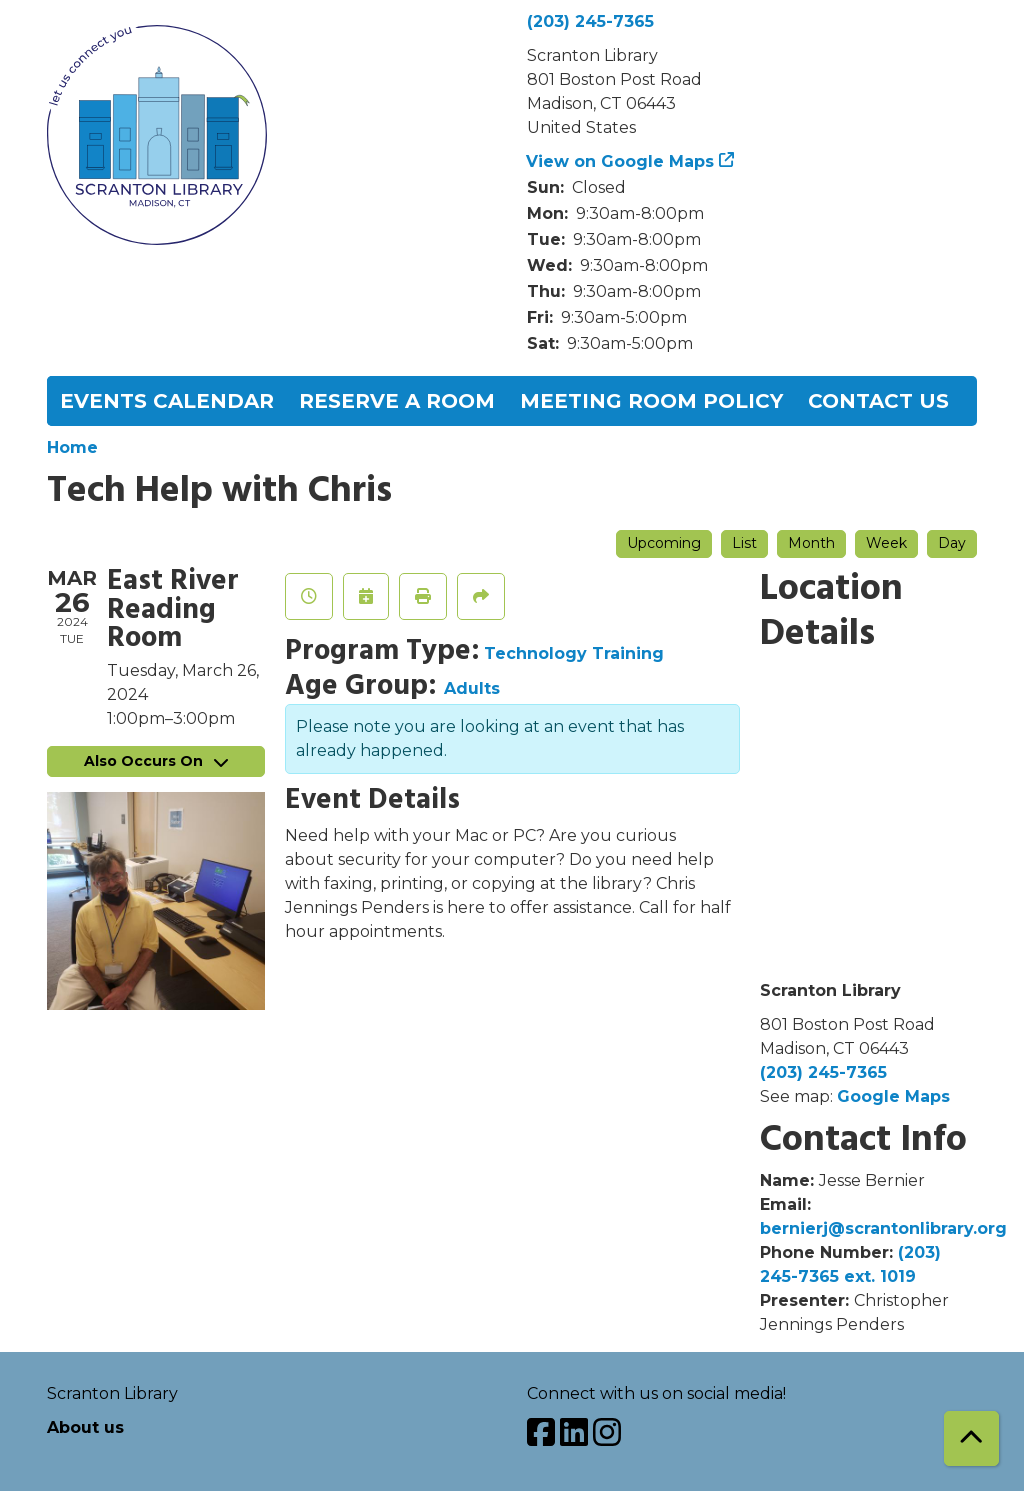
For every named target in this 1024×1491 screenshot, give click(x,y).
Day (952, 543)
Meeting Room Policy (651, 401)
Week (886, 543)
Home (72, 447)
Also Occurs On (156, 761)
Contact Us (878, 401)
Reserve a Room (397, 401)
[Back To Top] (971, 1438)
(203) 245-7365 (590, 21)
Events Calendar (167, 401)
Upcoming (664, 543)
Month (811, 543)
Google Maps (893, 1096)
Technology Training (574, 653)
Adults (472, 688)
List (744, 543)
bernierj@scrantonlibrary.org (883, 1228)
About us (85, 1427)
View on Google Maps (620, 161)
